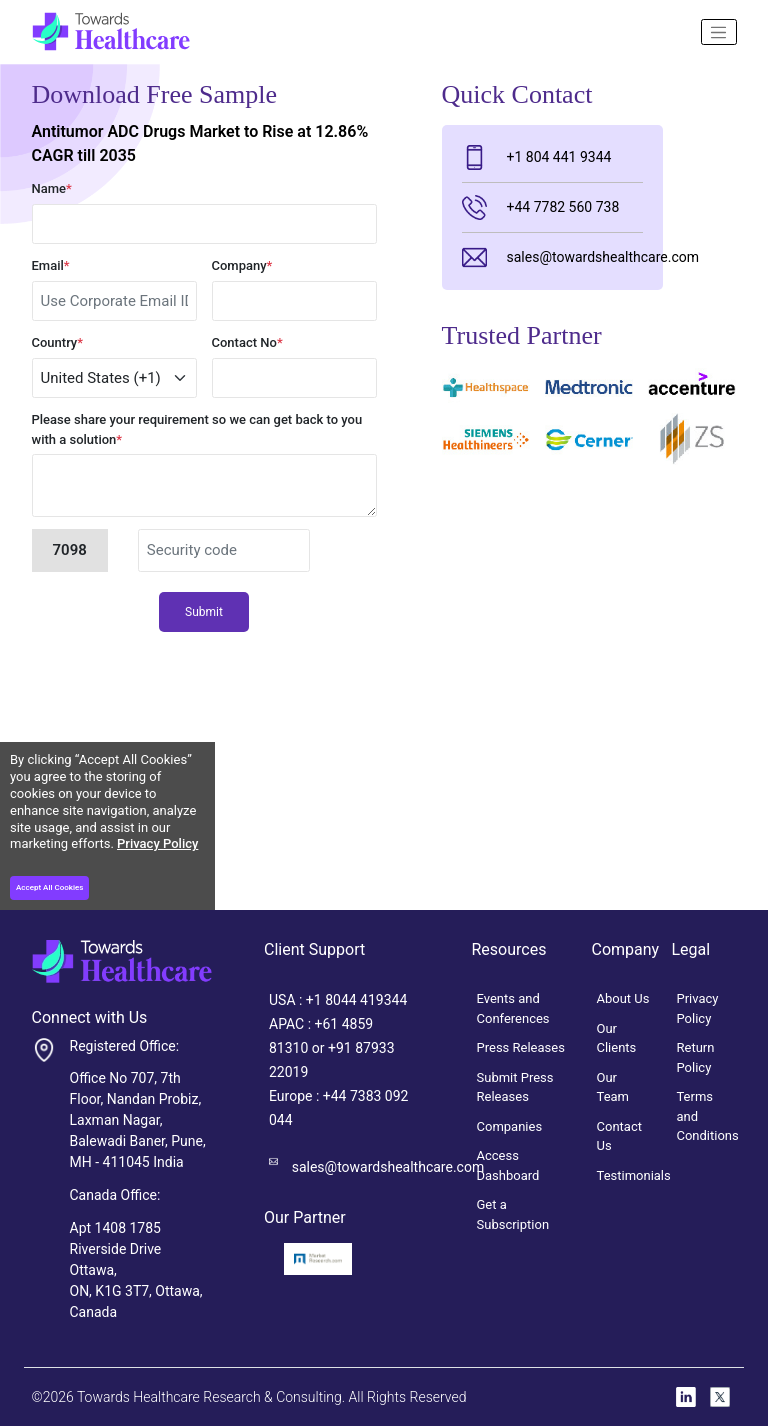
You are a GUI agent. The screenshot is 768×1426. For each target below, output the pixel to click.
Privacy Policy (157, 843)
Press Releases (521, 1047)
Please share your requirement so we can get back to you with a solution (197, 429)
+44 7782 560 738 (541, 207)
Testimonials (634, 1175)
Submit (204, 612)
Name (52, 188)
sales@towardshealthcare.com (552, 257)
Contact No (247, 342)
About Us (623, 998)
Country (58, 342)
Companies (510, 1126)
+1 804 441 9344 (537, 157)
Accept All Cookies (49, 887)
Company (242, 265)
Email (51, 265)
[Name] (719, 32)
